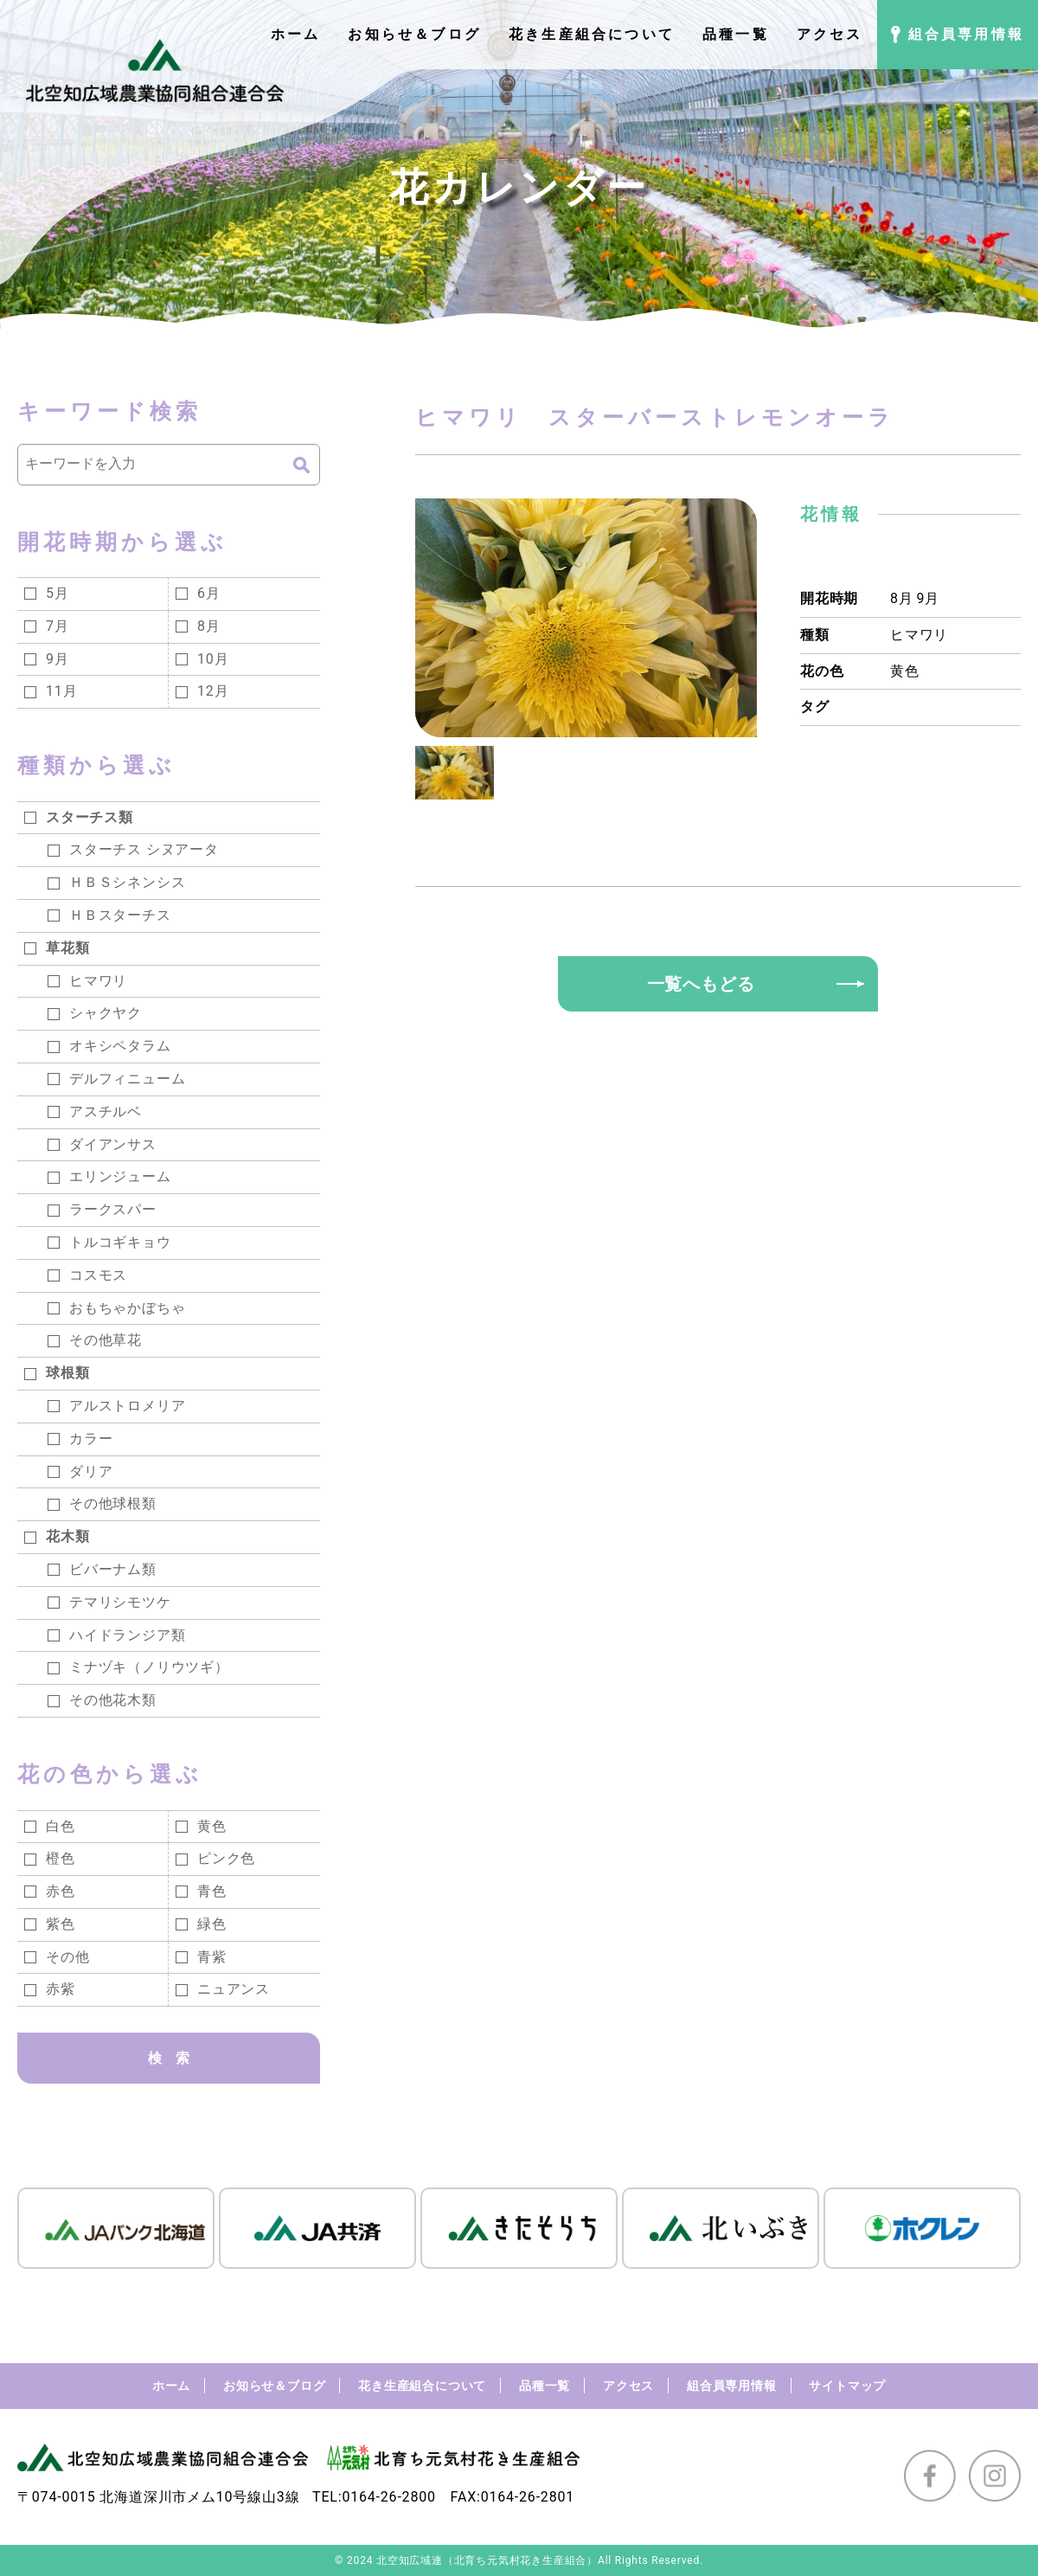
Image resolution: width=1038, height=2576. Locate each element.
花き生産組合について (422, 2386)
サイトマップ (847, 2386)
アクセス (628, 2386)
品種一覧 (544, 2386)
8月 (901, 598)
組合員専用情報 (732, 2386)
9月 (928, 598)
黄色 (904, 671)
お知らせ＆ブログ (274, 2386)
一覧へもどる (701, 983)
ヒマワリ (919, 634)
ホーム (171, 2386)
